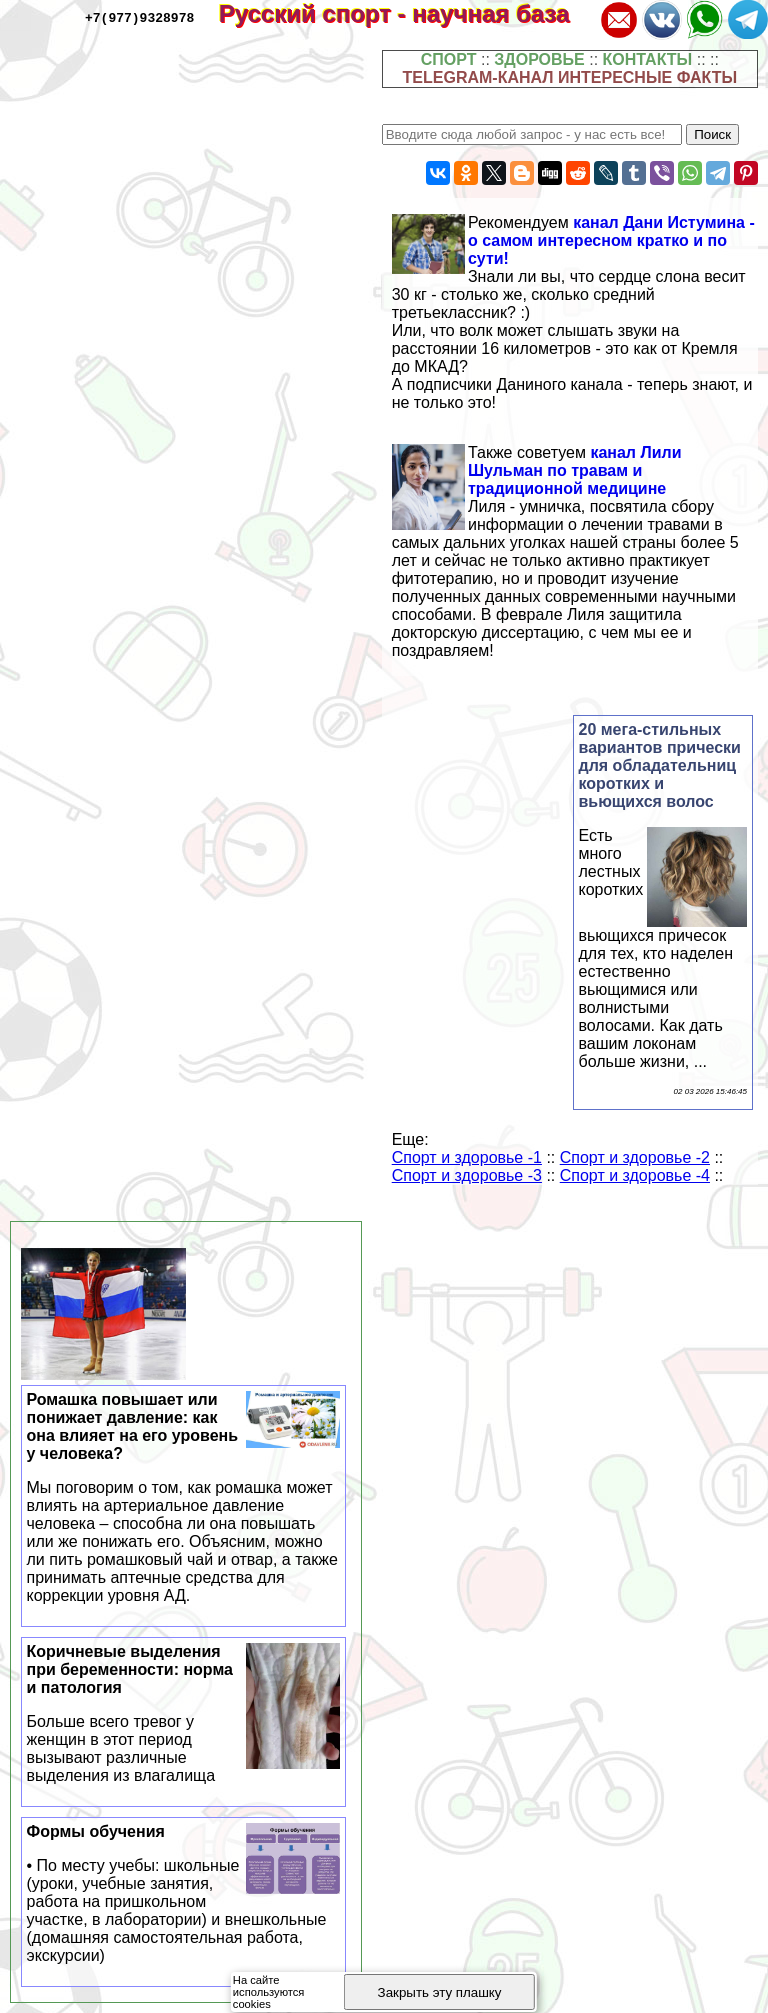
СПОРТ (449, 59)
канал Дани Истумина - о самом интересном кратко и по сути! (611, 240)
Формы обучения (184, 1894)
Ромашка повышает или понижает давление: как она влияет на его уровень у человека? (184, 1498)
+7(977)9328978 (139, 17)
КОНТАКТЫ (648, 59)
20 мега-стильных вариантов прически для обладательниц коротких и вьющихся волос (660, 765)
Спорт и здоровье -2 (635, 1157)
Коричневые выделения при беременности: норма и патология (184, 1714)
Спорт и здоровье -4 (635, 1175)
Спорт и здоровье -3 (467, 1175)
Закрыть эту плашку (440, 1992)
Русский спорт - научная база (407, 13)
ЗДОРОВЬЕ (539, 59)
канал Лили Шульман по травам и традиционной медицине (575, 470)
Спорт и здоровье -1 (467, 1157)
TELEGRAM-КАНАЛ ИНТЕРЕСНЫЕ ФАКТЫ (570, 77)
